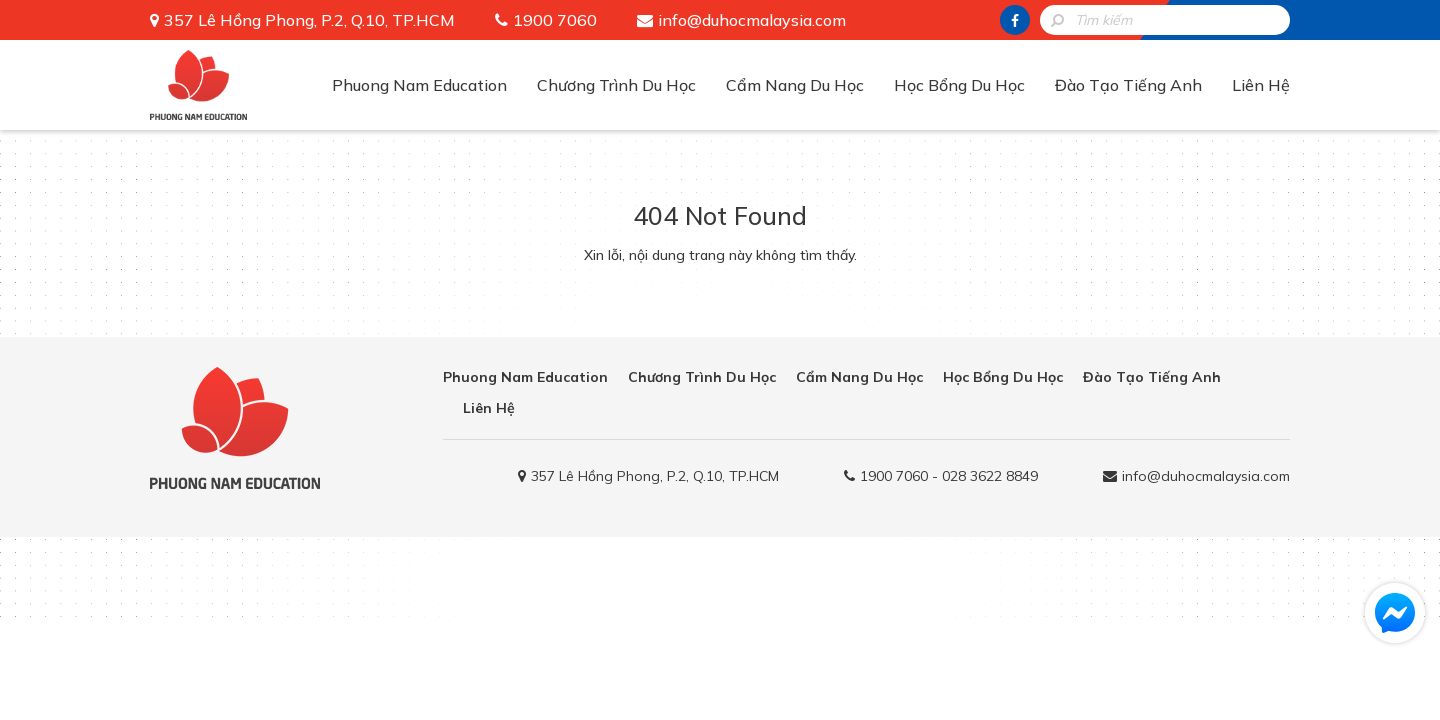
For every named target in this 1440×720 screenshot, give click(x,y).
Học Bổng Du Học (959, 85)
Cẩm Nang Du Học (795, 85)
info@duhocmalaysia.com (752, 20)
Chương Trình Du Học (616, 85)
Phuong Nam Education (419, 85)
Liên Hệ (1261, 85)
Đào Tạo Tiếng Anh (1128, 85)
